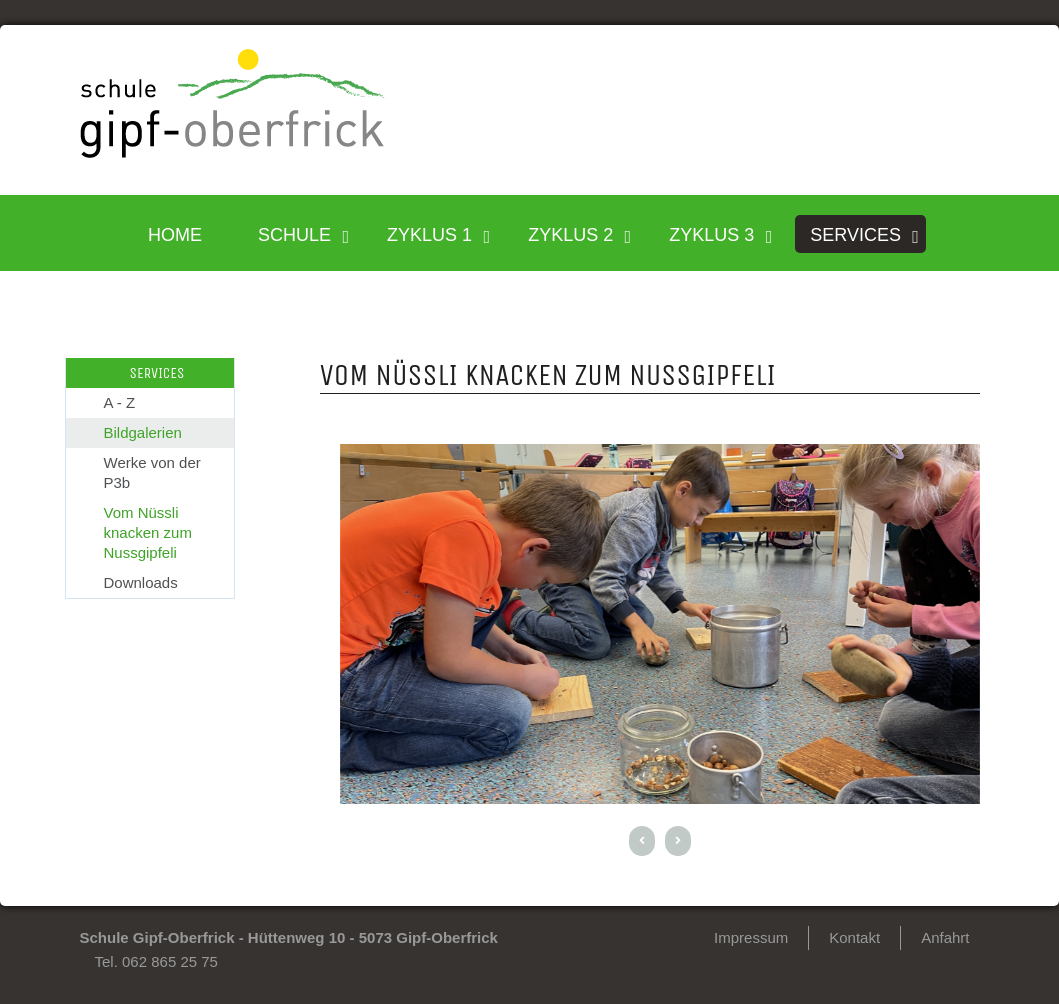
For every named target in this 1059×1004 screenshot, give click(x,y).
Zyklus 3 (711, 235)
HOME (175, 235)
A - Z (120, 402)
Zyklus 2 (570, 235)
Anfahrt (945, 937)
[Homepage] (233, 152)
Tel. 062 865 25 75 (156, 961)
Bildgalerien (143, 432)
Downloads (141, 582)
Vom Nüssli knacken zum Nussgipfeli (148, 532)
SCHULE (294, 235)
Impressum (751, 937)
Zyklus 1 (429, 235)
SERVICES (855, 235)
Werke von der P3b (152, 472)
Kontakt (854, 937)
